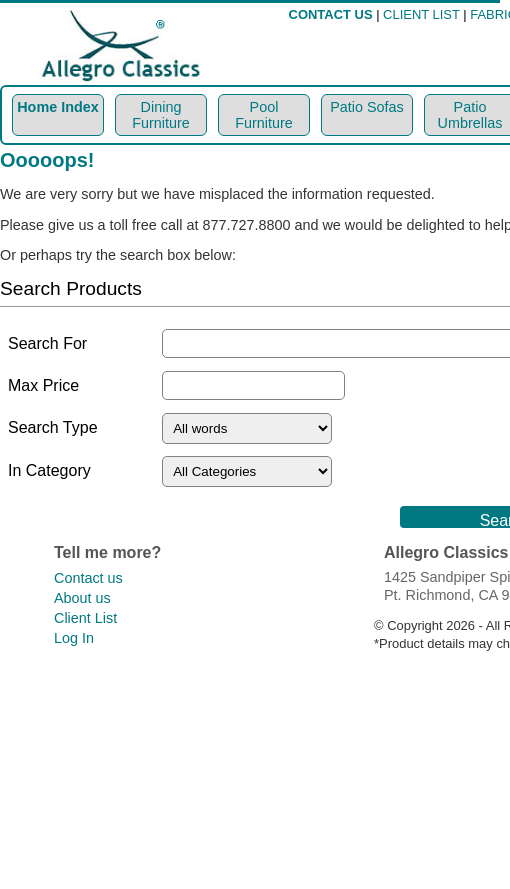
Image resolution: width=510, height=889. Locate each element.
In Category (49, 470)
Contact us (88, 578)
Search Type (53, 427)
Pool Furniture (264, 115)
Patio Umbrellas (470, 115)
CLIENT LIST (421, 14)
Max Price (43, 385)
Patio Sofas (367, 107)
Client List (85, 618)
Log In (74, 638)
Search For (47, 343)
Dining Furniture (161, 115)
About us (82, 598)
